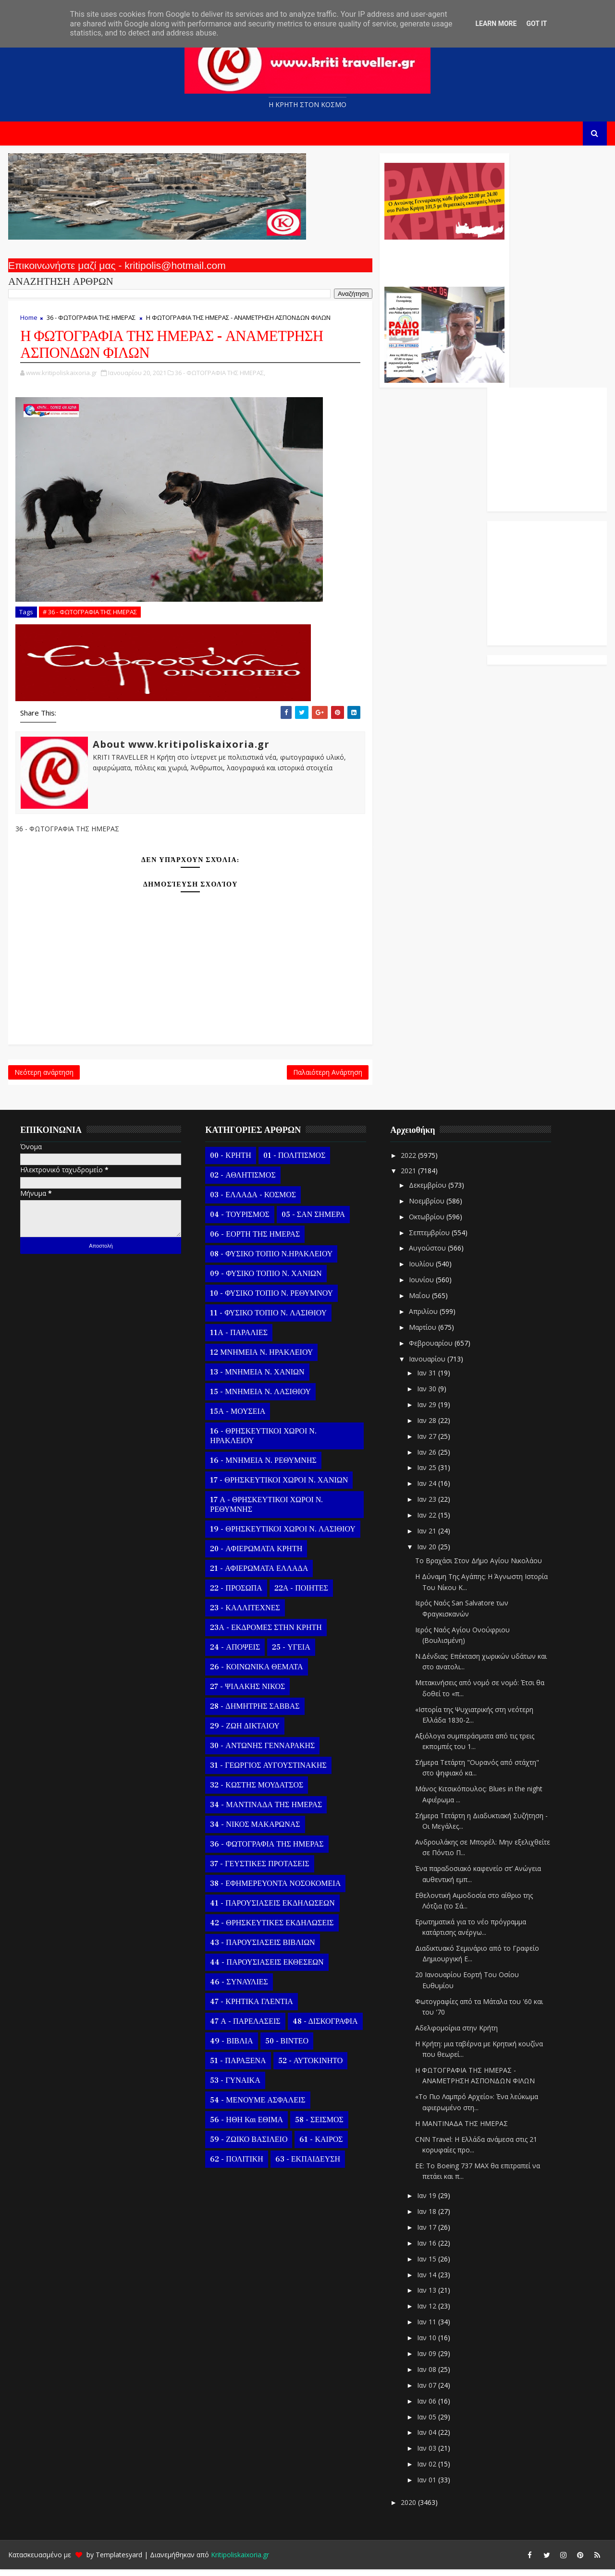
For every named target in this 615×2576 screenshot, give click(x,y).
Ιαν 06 (426, 2407)
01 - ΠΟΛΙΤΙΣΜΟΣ (293, 1161)
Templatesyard (118, 2561)
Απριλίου (422, 1318)
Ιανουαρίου (426, 1365)
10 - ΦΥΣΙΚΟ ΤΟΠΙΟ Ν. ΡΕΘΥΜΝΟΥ (270, 1299)
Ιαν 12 (426, 2312)
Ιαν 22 (426, 1521)
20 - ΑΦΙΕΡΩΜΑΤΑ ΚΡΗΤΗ (255, 1555)
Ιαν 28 (426, 1426)
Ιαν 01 (426, 2486)
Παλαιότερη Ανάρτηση (260, 1076)
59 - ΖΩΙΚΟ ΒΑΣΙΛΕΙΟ (247, 2146)
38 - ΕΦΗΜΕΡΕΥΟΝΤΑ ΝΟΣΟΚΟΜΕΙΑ (274, 1890)
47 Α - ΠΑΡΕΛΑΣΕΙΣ (244, 2027)
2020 (408, 2509)
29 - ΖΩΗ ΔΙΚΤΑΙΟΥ (243, 1732)
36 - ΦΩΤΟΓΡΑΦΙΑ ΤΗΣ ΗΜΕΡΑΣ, (219, 389)
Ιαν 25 (426, 1474)
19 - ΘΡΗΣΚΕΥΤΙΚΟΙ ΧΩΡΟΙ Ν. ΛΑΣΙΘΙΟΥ (281, 1535)
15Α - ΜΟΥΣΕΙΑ (236, 1417)
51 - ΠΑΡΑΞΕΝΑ (237, 2067)
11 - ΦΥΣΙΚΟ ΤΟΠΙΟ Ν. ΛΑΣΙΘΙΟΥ (267, 1319)
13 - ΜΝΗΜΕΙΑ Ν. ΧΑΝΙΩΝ (256, 1378)
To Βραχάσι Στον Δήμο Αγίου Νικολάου (477, 1567)
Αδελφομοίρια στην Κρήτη (455, 2034)
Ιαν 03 (426, 2454)
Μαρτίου (422, 1333)
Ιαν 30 (426, 1395)
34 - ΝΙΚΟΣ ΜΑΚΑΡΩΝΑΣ (254, 1830)
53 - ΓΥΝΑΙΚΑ (234, 2086)
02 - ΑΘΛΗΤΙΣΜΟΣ (241, 1181)
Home (28, 322)
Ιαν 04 (426, 2438)
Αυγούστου (426, 1254)
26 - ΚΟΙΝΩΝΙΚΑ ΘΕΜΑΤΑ (255, 1673)
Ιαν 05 (426, 2423)
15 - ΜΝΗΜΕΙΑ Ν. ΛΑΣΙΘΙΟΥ (259, 1398)
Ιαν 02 (426, 2470)
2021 (408, 1177)
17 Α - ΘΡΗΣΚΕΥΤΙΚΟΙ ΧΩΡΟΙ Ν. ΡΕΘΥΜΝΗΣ (265, 1510)
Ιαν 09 (426, 2360)
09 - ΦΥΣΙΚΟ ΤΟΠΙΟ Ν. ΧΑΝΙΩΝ (264, 1280)
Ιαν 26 (426, 1458)
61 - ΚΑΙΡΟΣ (320, 2146)
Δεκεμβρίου (427, 1191)
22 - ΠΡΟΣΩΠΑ (235, 1594)
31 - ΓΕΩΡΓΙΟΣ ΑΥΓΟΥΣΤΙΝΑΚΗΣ (267, 1771)
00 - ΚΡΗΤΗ (229, 1161)
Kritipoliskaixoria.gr (239, 2561)
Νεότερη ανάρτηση (43, 1076)
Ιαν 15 (426, 2265)
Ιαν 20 (426, 1552)
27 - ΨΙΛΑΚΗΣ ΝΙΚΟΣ (246, 1693)
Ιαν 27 (426, 1442)
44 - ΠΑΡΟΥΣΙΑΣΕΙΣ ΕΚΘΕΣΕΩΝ (265, 1968)
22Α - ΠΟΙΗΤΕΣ (300, 1594)
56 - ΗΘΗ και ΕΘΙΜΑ (245, 2126)
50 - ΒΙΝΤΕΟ (286, 2047)
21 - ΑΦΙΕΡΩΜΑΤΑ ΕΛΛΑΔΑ (258, 1575)
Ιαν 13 (426, 2296)
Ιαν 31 (426, 1379)
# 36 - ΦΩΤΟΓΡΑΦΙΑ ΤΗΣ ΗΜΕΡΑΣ (89, 612)
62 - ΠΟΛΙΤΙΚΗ (235, 2165)
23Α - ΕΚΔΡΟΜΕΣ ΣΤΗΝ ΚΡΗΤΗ (264, 1634)
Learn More (496, 23)
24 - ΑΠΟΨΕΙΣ (234, 1653)
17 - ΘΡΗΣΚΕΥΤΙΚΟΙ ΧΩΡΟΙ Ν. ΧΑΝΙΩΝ (278, 1486)
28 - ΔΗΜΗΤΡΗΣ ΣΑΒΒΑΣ (253, 1712)
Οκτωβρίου (426, 1222)
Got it (536, 23)
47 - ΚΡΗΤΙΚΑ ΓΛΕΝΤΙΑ (250, 2008)
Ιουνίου (420, 1286)
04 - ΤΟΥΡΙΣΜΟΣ (238, 1221)
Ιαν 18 (426, 2218)
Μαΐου (418, 1302)
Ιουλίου (420, 1270)
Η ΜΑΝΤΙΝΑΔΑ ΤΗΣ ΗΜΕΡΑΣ (460, 2129)
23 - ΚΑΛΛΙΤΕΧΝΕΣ (244, 1614)
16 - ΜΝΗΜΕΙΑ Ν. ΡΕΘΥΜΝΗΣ (262, 1466)
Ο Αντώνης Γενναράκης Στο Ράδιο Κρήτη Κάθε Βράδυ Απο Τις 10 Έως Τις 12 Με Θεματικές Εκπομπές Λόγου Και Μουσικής (376, 263)
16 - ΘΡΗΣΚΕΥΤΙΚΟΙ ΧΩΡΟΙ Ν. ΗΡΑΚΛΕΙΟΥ (262, 1442)
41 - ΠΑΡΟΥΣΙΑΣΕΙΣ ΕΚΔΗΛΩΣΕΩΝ (271, 1909)
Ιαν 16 (426, 2249)
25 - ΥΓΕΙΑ (290, 1653)
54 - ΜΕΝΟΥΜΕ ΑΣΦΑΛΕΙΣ (256, 2106)
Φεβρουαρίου (430, 1349)
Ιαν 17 (426, 2233)
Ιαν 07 (426, 2391)
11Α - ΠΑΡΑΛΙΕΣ (238, 1339)
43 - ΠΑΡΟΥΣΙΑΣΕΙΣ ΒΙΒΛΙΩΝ (261, 1949)
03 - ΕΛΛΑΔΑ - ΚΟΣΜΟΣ (252, 1201)
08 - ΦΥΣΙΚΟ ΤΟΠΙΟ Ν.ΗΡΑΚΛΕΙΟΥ (270, 1260)
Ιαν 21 (426, 1537)
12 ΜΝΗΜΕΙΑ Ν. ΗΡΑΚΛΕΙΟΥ (260, 1358)
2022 (408, 1161)
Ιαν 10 (426, 2344)
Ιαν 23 (426, 1505)
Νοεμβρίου (426, 1207)
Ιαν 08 (426, 2376)
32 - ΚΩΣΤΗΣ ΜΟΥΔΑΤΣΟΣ (255, 1791)
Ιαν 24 (426, 1490)
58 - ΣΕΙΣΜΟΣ (318, 2126)
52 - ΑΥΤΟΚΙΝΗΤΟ (309, 2067)
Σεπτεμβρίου (428, 1238)
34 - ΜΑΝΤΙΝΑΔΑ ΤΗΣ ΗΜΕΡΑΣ (265, 1811)
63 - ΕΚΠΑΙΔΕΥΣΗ (306, 2165)
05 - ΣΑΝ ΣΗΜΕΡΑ (312, 1221)
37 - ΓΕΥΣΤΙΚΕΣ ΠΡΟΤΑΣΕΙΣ (258, 1870)
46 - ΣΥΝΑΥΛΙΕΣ (238, 1988)
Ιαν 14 (426, 2280)
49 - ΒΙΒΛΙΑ (230, 2047)
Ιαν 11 (426, 2328)
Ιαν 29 (426, 1410)
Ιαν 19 (426, 2202)
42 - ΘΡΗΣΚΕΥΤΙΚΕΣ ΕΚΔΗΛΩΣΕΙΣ (270, 1929)
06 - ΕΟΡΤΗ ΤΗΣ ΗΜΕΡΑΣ (254, 1240)
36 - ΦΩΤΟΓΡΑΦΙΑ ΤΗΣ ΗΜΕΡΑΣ (90, 322)
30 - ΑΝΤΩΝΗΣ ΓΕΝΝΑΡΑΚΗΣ (261, 1752)
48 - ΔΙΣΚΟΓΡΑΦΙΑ (324, 2027)
